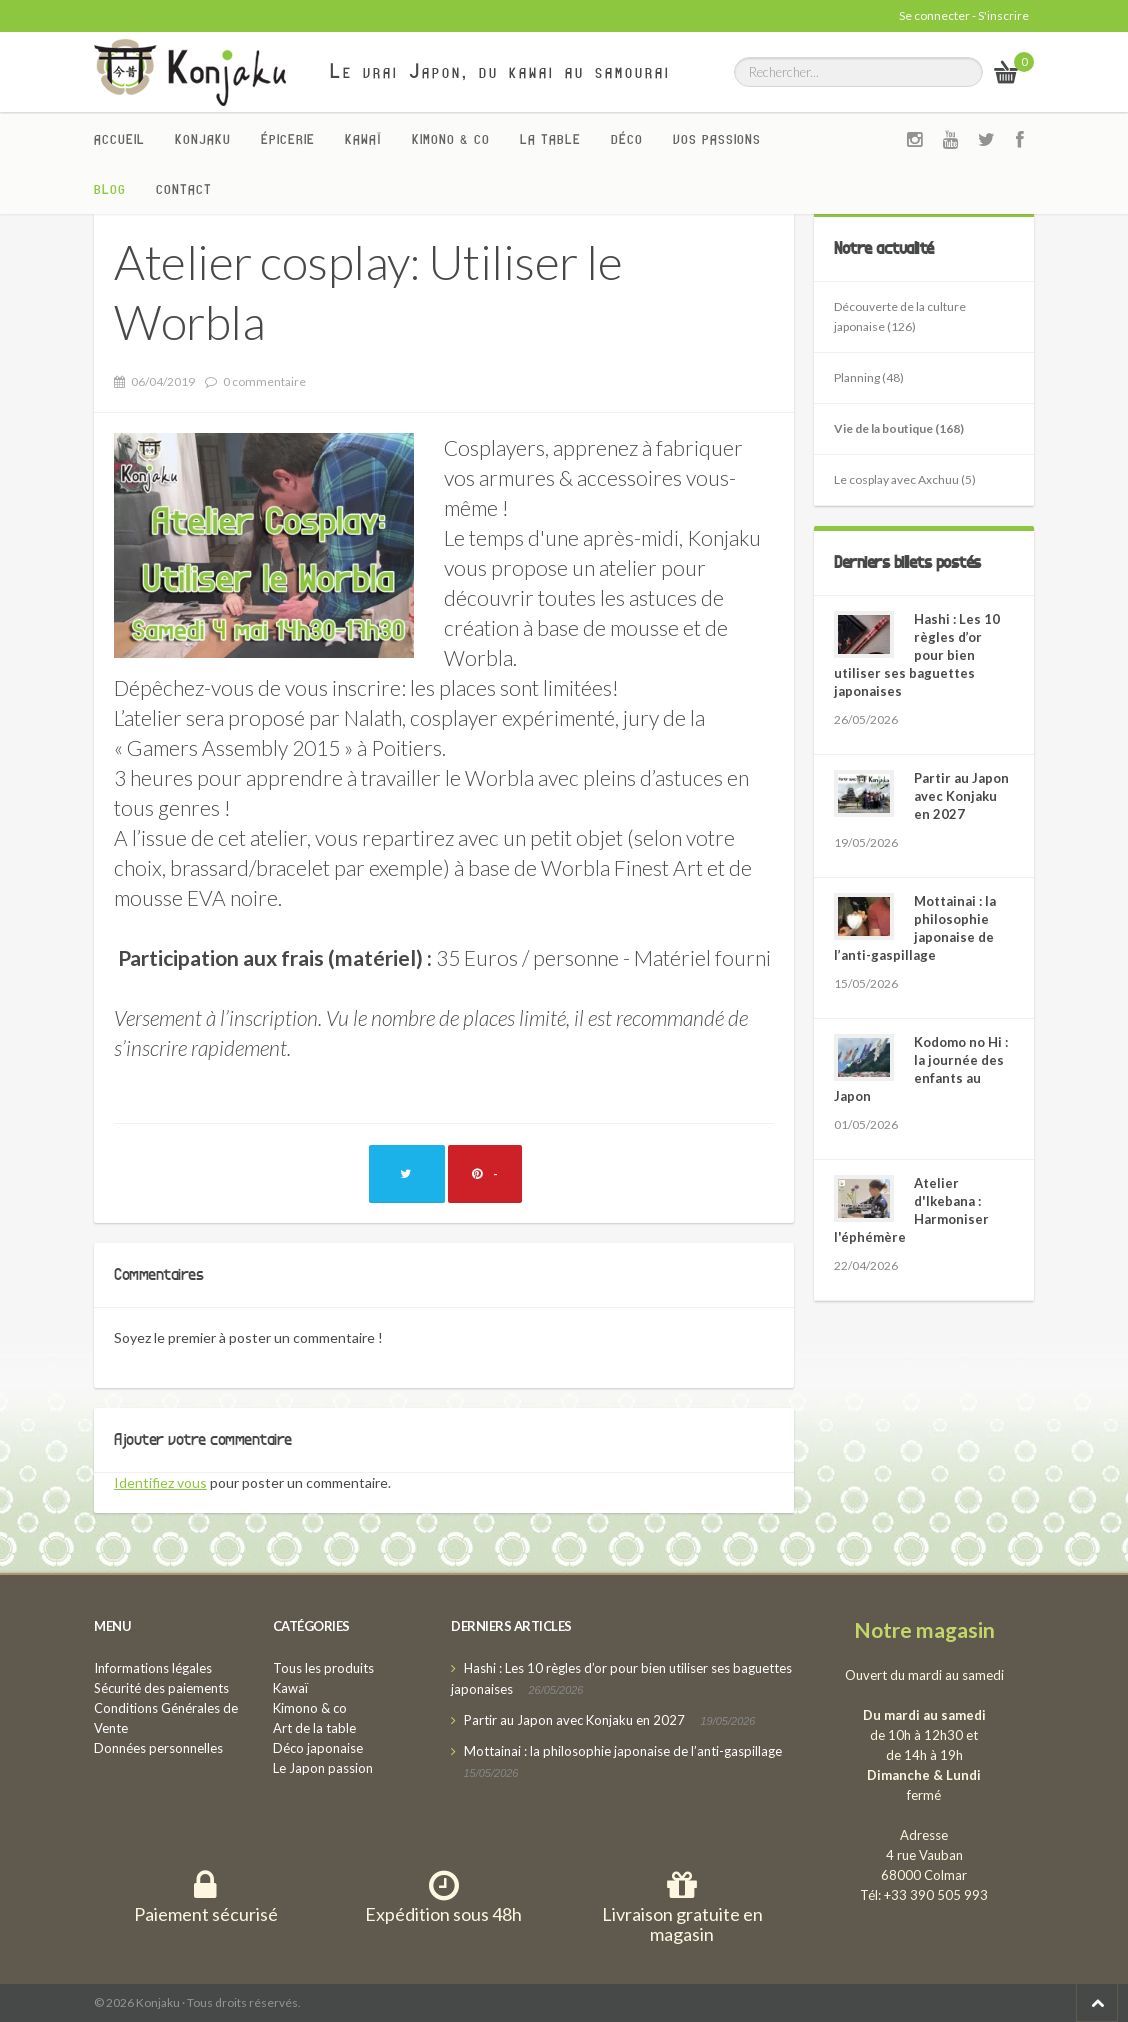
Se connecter (934, 15)
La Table (550, 139)
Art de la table (314, 1728)
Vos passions (717, 139)
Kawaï (363, 139)
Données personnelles (158, 1748)
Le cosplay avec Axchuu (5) (905, 479)
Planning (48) (869, 377)
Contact (184, 189)
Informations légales (153, 1668)
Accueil (119, 139)
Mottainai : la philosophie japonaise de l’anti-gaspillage (623, 1751)
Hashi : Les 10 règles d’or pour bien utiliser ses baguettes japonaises (917, 655)
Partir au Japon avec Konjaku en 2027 (961, 796)
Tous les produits (323, 1668)
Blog (110, 189)
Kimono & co (451, 139)
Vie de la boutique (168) (899, 428)
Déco (627, 139)
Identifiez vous (160, 1482)
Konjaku (203, 139)
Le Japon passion (323, 1768)
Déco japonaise (318, 1748)
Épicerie (288, 139)
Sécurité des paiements (161, 1688)
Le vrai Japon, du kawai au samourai (500, 71)
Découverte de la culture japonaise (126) (900, 316)
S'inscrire (1003, 15)
